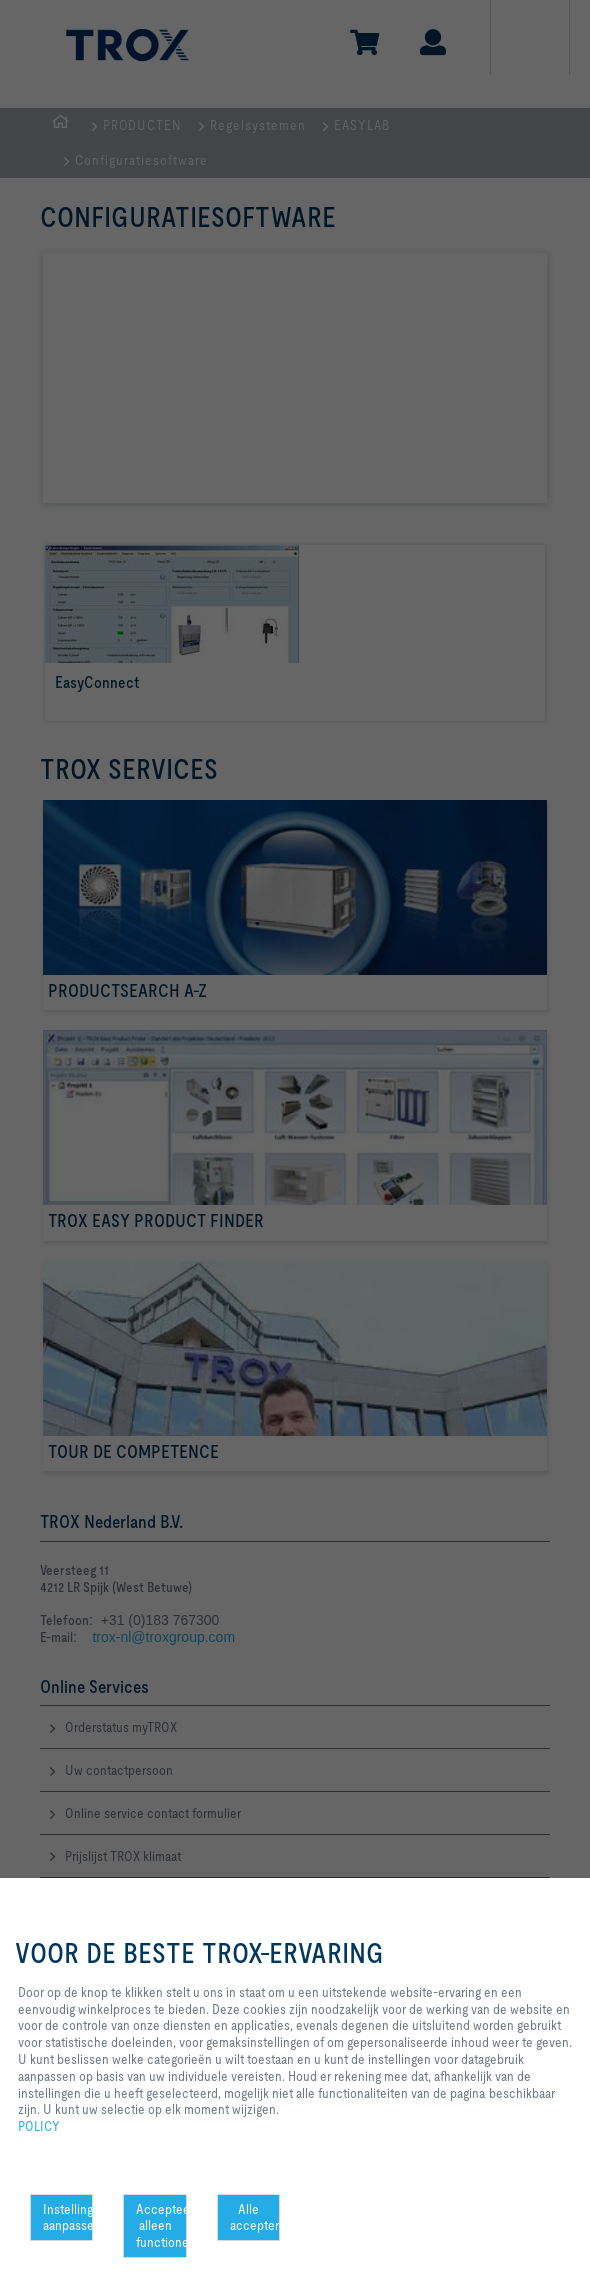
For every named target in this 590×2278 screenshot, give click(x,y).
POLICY (39, 2126)
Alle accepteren (255, 2217)
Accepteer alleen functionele (161, 2226)
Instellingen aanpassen (68, 2217)
